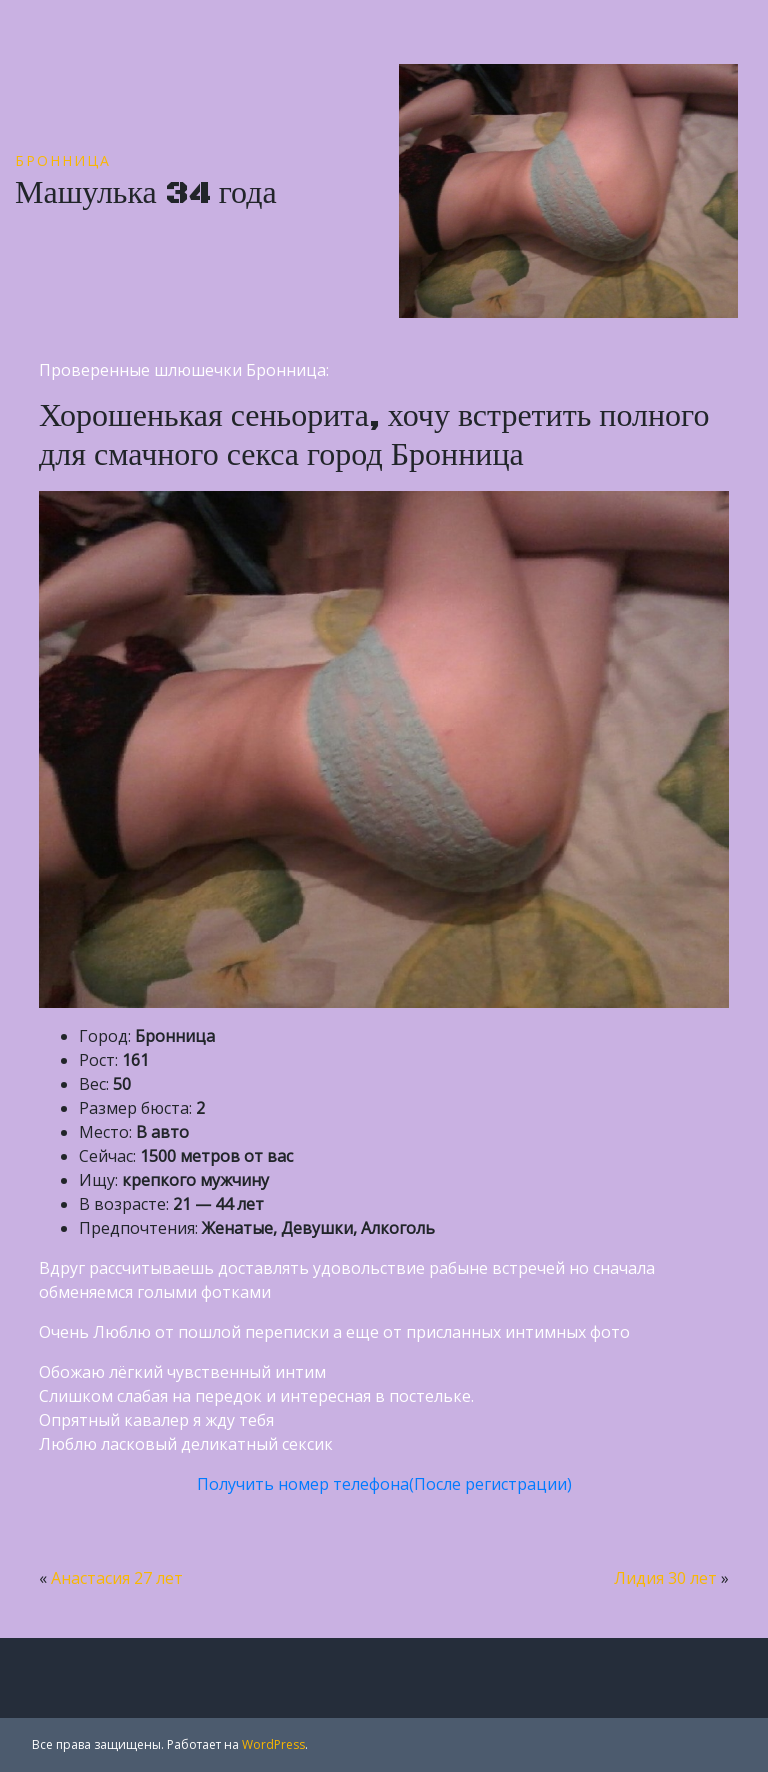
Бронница (63, 160)
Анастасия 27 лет (117, 1578)
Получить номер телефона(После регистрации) (384, 1484)
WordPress (273, 1744)
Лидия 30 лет (665, 1578)
